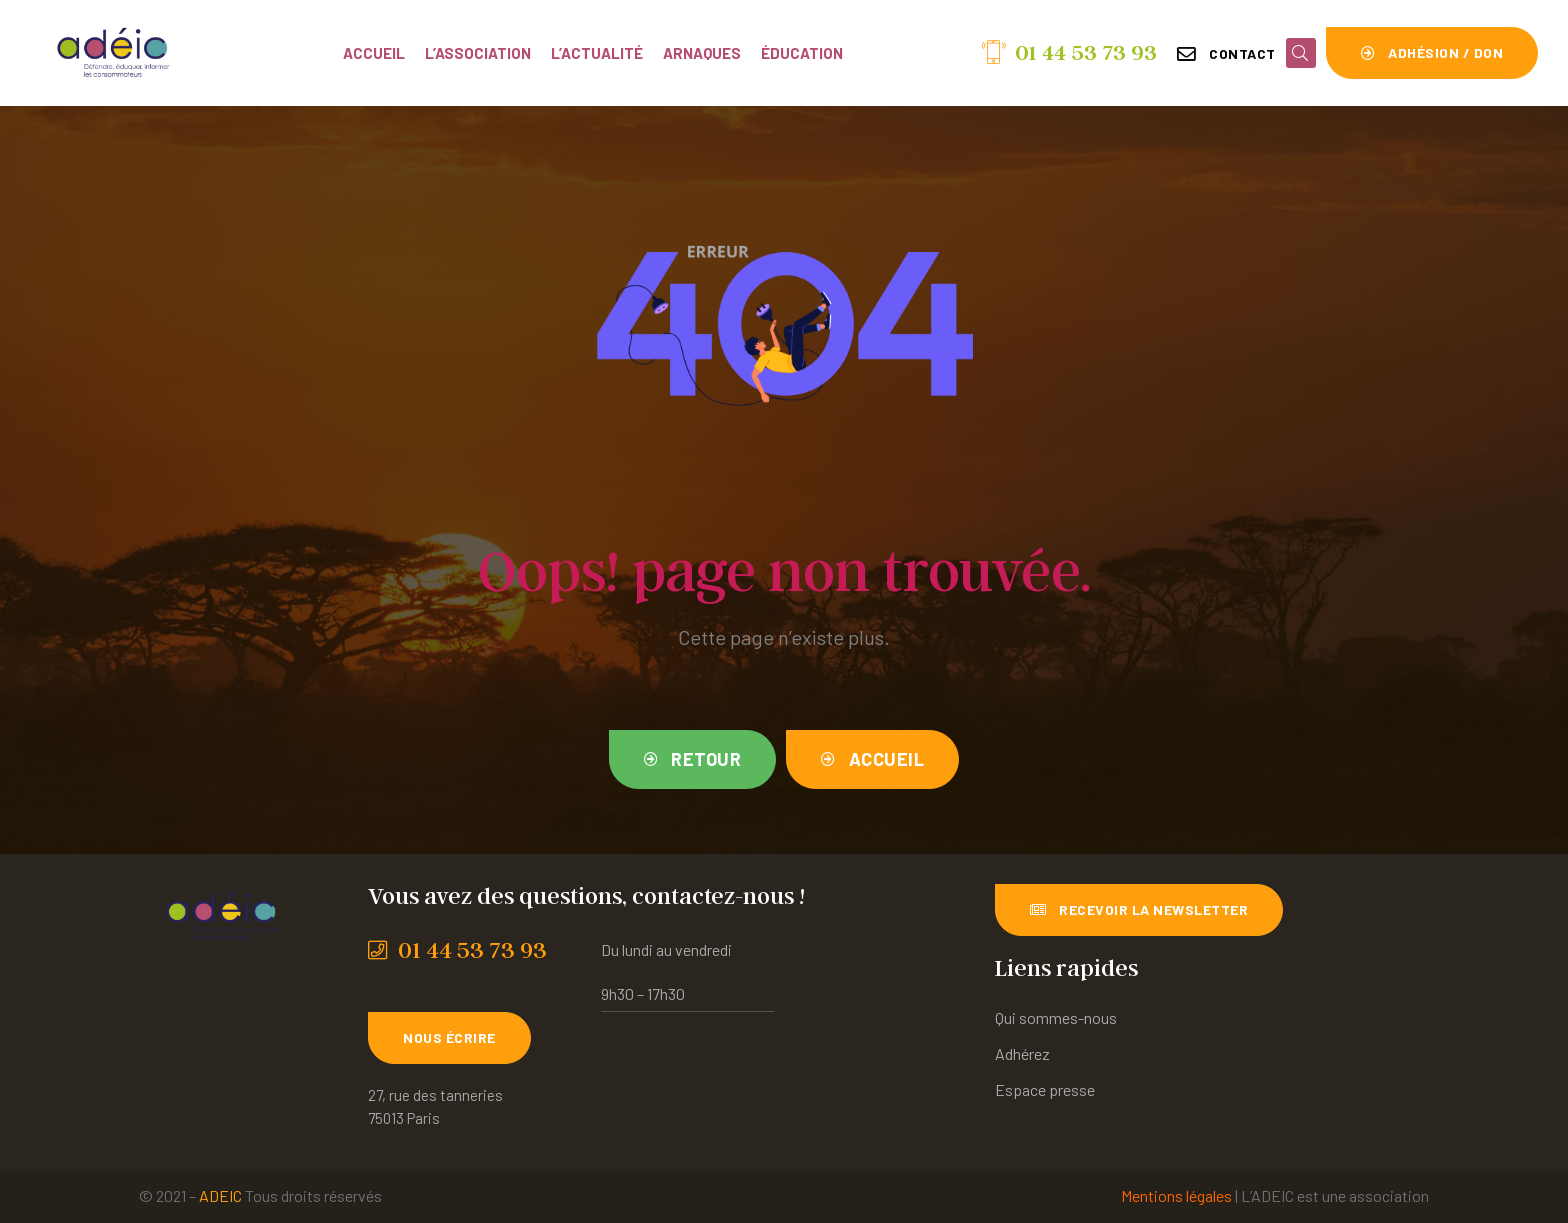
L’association (478, 53)
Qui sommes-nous (1056, 1017)
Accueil (374, 53)
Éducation (802, 53)
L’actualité (597, 53)
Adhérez (1022, 1053)
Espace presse (1045, 1089)
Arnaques (702, 53)
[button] (1226, 54)
